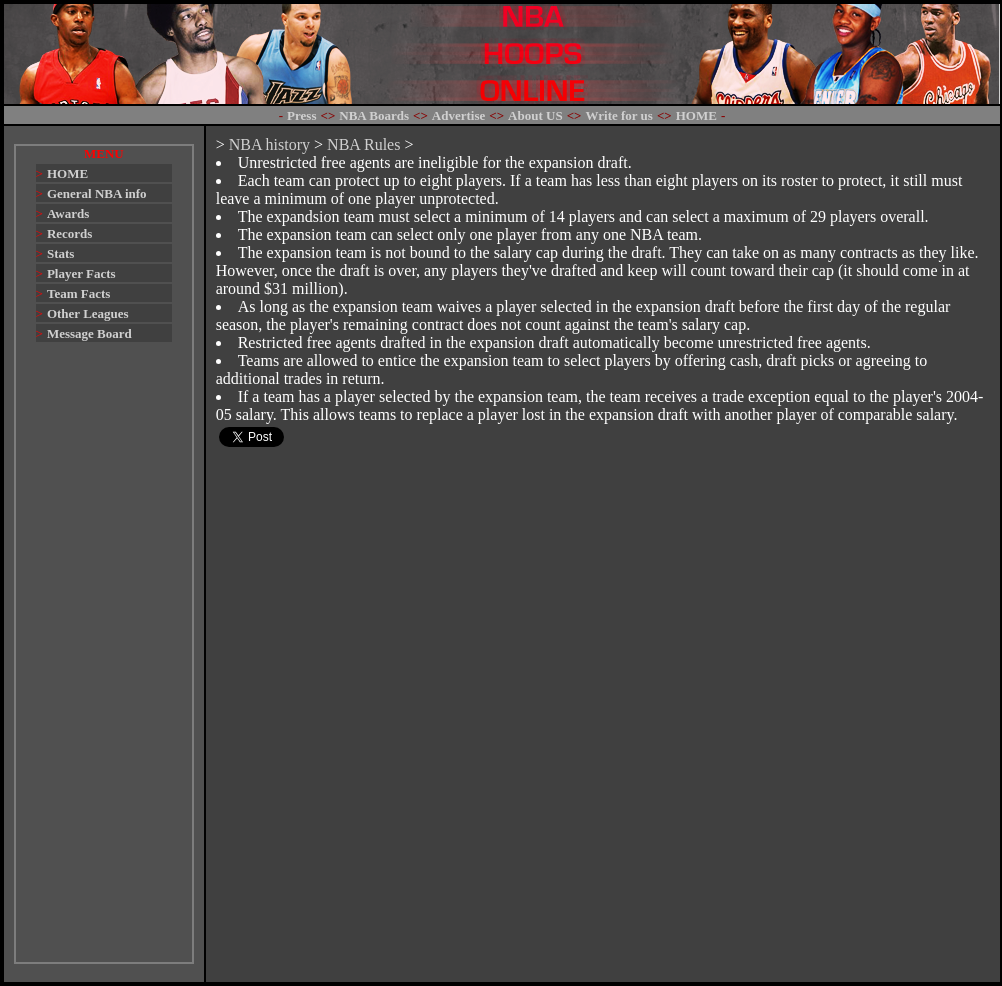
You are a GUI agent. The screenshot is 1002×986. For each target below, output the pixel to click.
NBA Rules (363, 144)
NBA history (269, 144)
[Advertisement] (104, 662)
